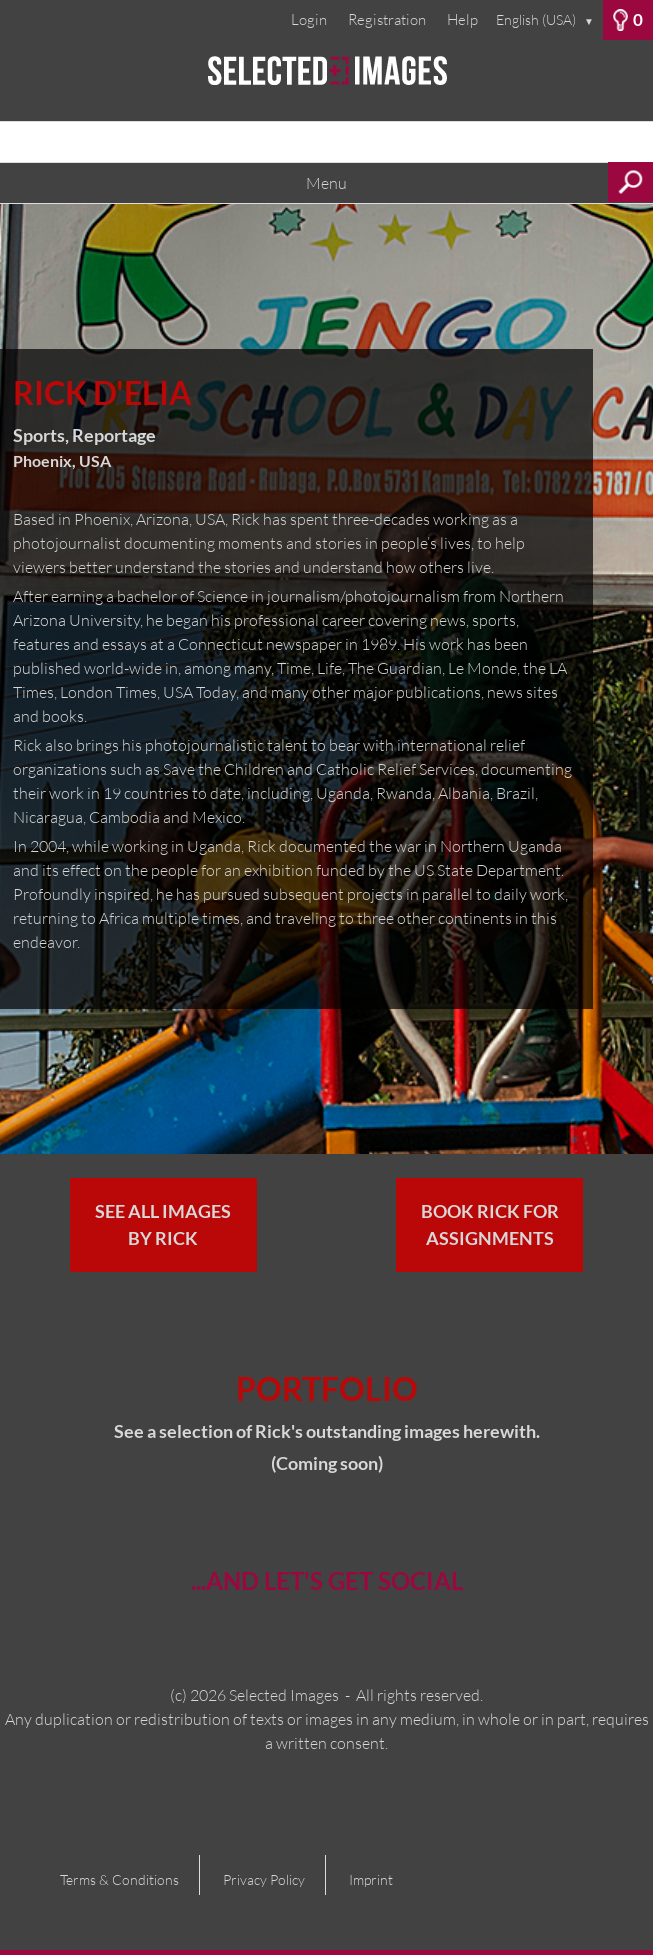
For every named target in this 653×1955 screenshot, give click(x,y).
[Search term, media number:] (326, 142)
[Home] (326, 80)
